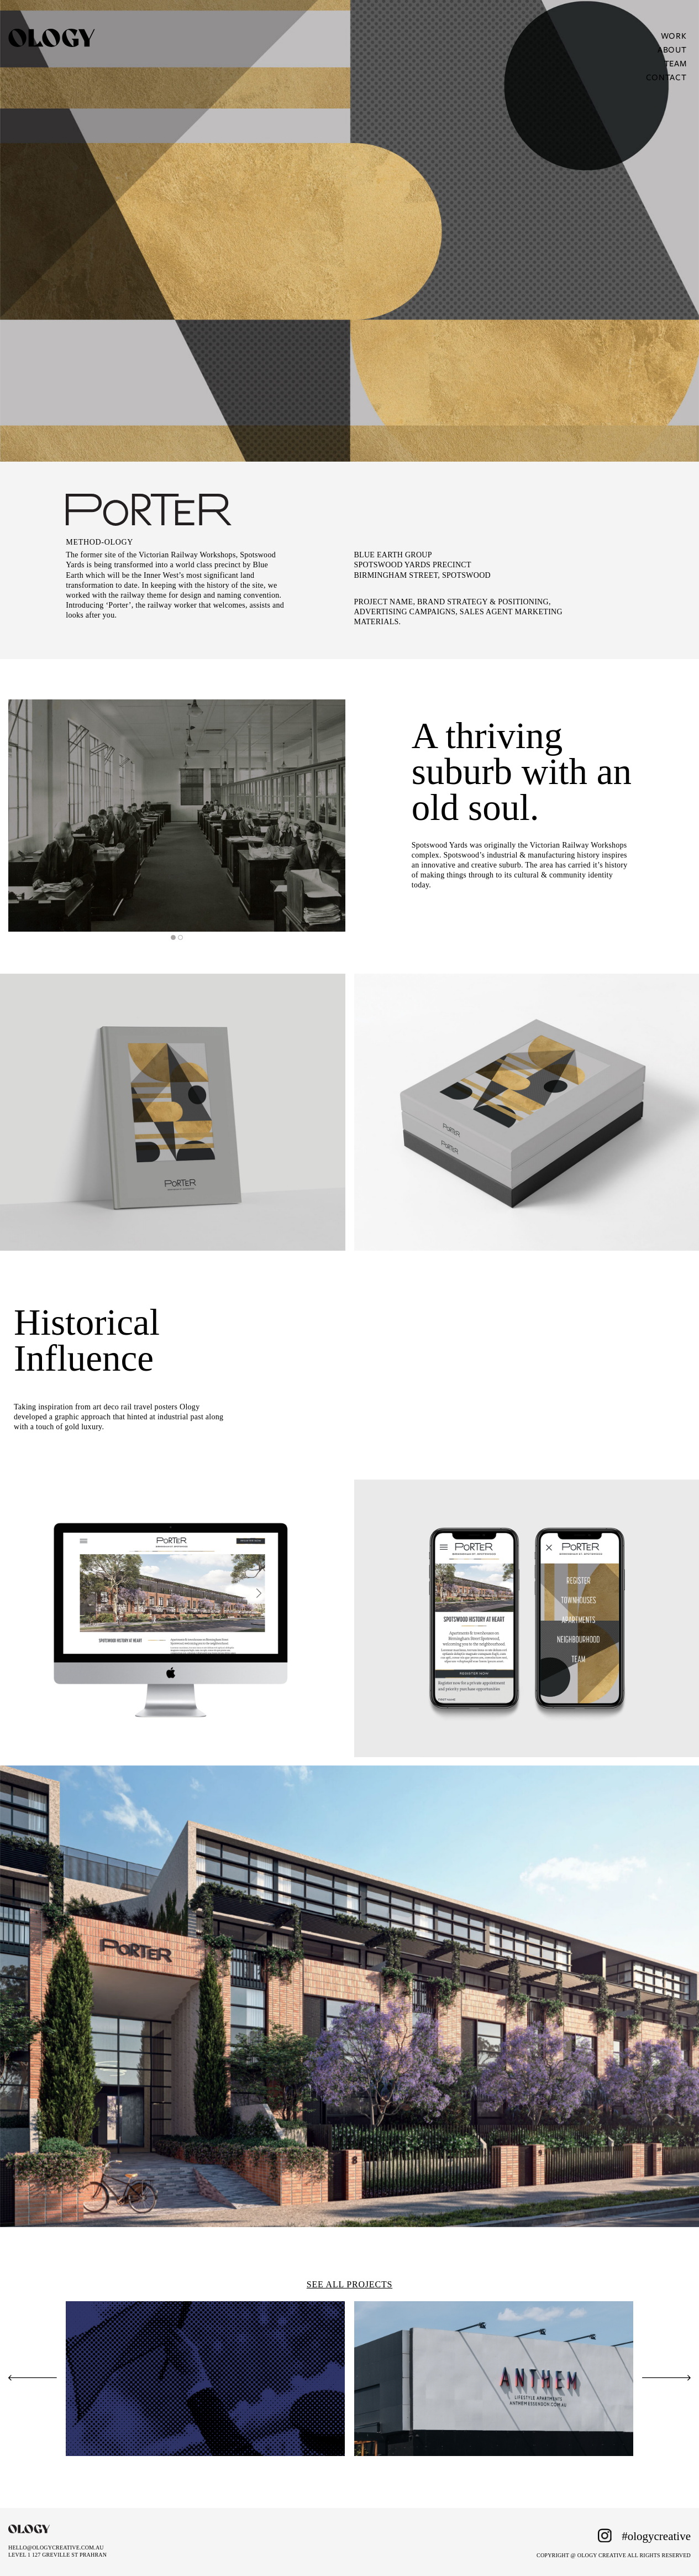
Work (674, 35)
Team (675, 63)
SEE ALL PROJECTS (349, 2284)
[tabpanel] (176, 815)
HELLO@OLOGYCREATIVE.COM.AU (56, 2547)
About (672, 49)
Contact (666, 76)
